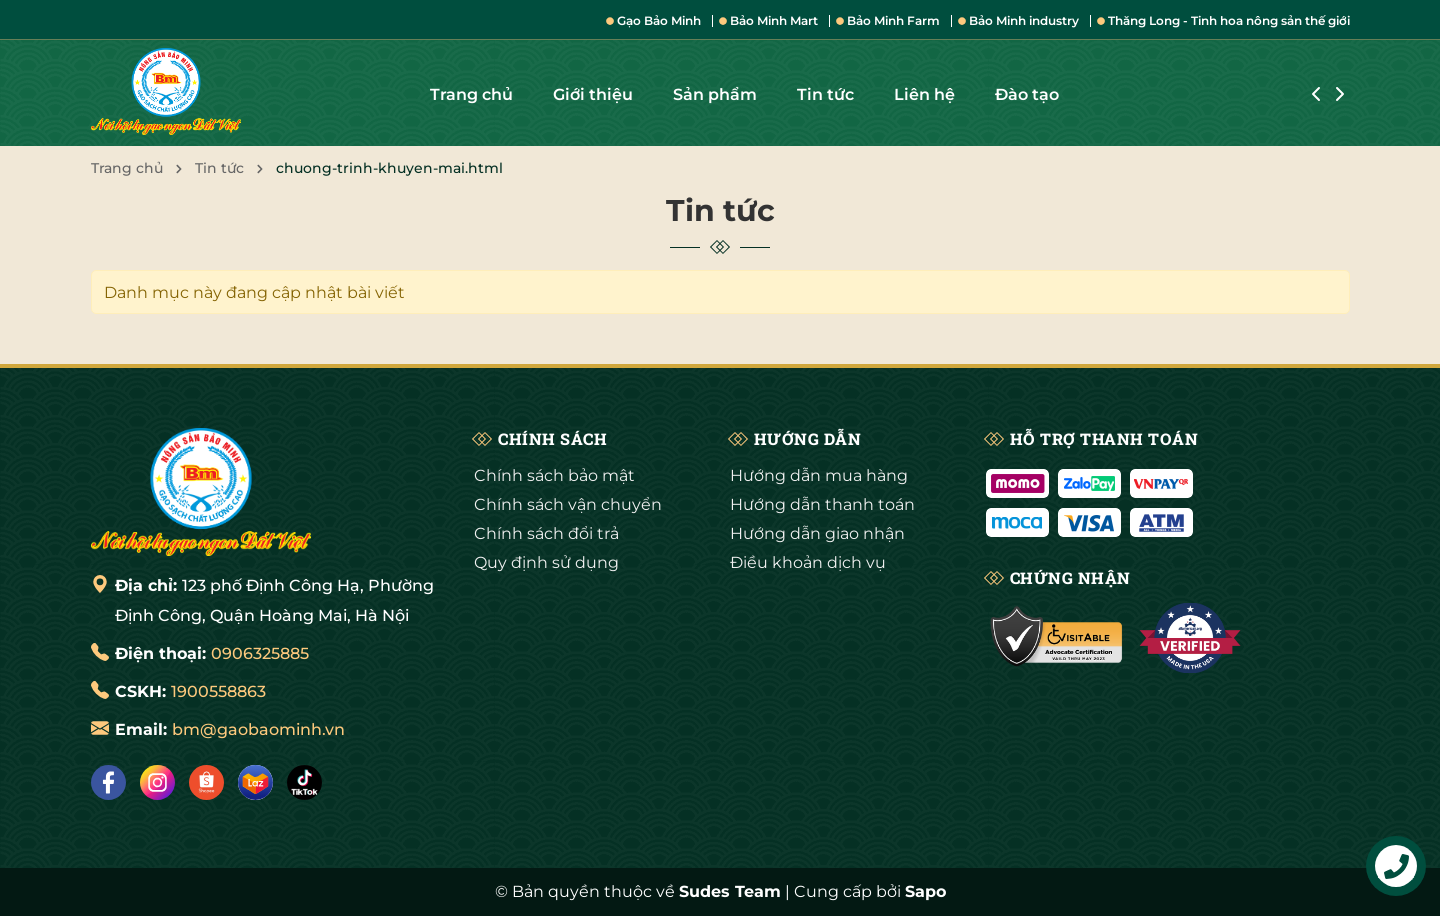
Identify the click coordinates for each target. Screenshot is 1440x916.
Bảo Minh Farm (888, 20)
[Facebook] (108, 782)
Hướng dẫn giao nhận (817, 533)
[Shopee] (206, 782)
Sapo (925, 891)
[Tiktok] (304, 782)
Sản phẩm (715, 94)
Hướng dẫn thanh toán (822, 504)
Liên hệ (924, 94)
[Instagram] (157, 782)
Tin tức (825, 94)
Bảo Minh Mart (768, 20)
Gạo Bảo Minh (653, 20)
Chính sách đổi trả (546, 533)
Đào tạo (1027, 94)
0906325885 (260, 653)
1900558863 (218, 691)
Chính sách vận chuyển (568, 504)
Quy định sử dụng (546, 562)
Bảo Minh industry (1018, 20)
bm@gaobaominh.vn (258, 729)
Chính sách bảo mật (554, 475)
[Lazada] (255, 782)
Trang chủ (471, 94)
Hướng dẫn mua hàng (819, 475)
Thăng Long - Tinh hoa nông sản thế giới (1223, 20)
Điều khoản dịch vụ (808, 562)
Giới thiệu (593, 94)
